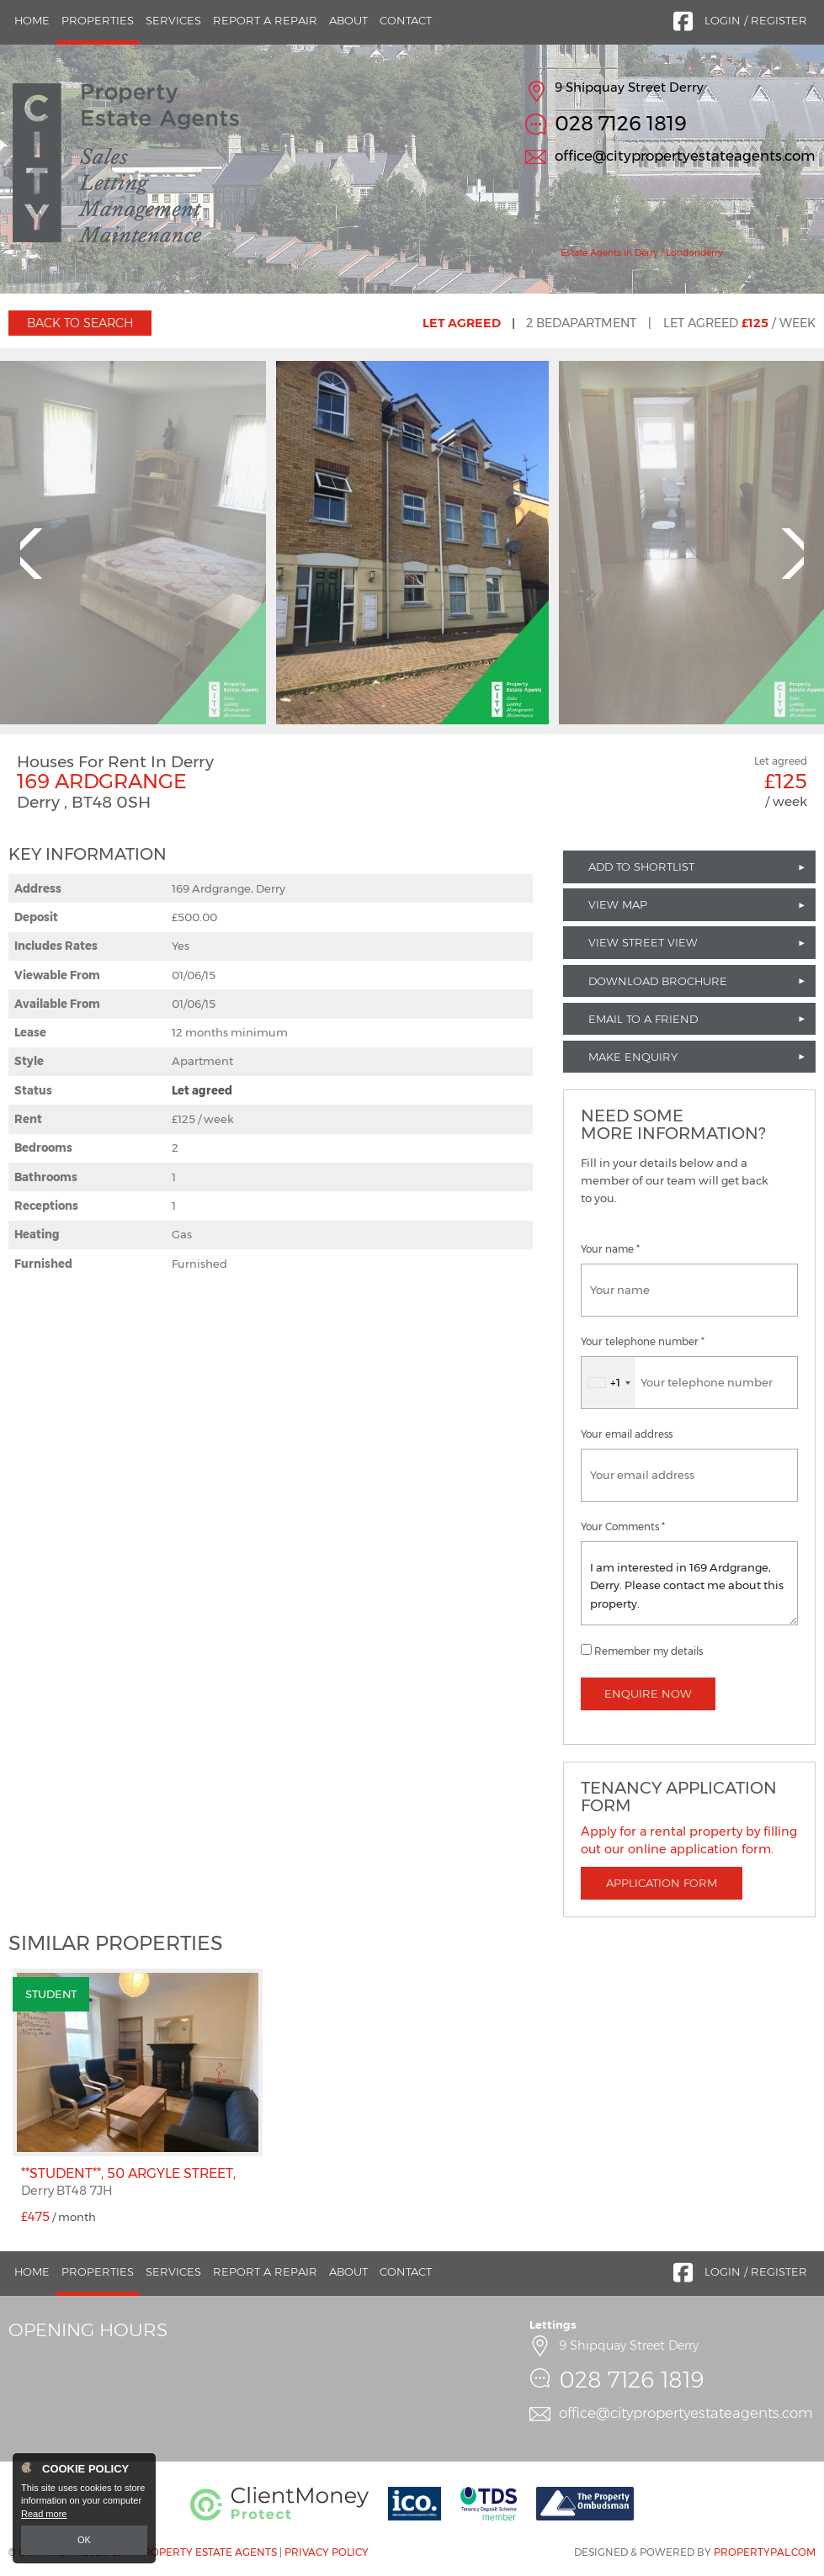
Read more (43, 2514)
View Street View (643, 942)
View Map (617, 904)
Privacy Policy (326, 2552)
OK (84, 2540)
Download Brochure (657, 981)
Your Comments (623, 1527)
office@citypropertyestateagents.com (685, 155)
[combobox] (608, 1382)
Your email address (626, 1434)
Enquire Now (648, 1693)
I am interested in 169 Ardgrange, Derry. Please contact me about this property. (689, 1583)
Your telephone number (642, 1342)
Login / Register (755, 20)
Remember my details (648, 1651)
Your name (610, 1249)
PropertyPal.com (765, 2552)
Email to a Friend (643, 1019)
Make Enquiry (633, 1056)
